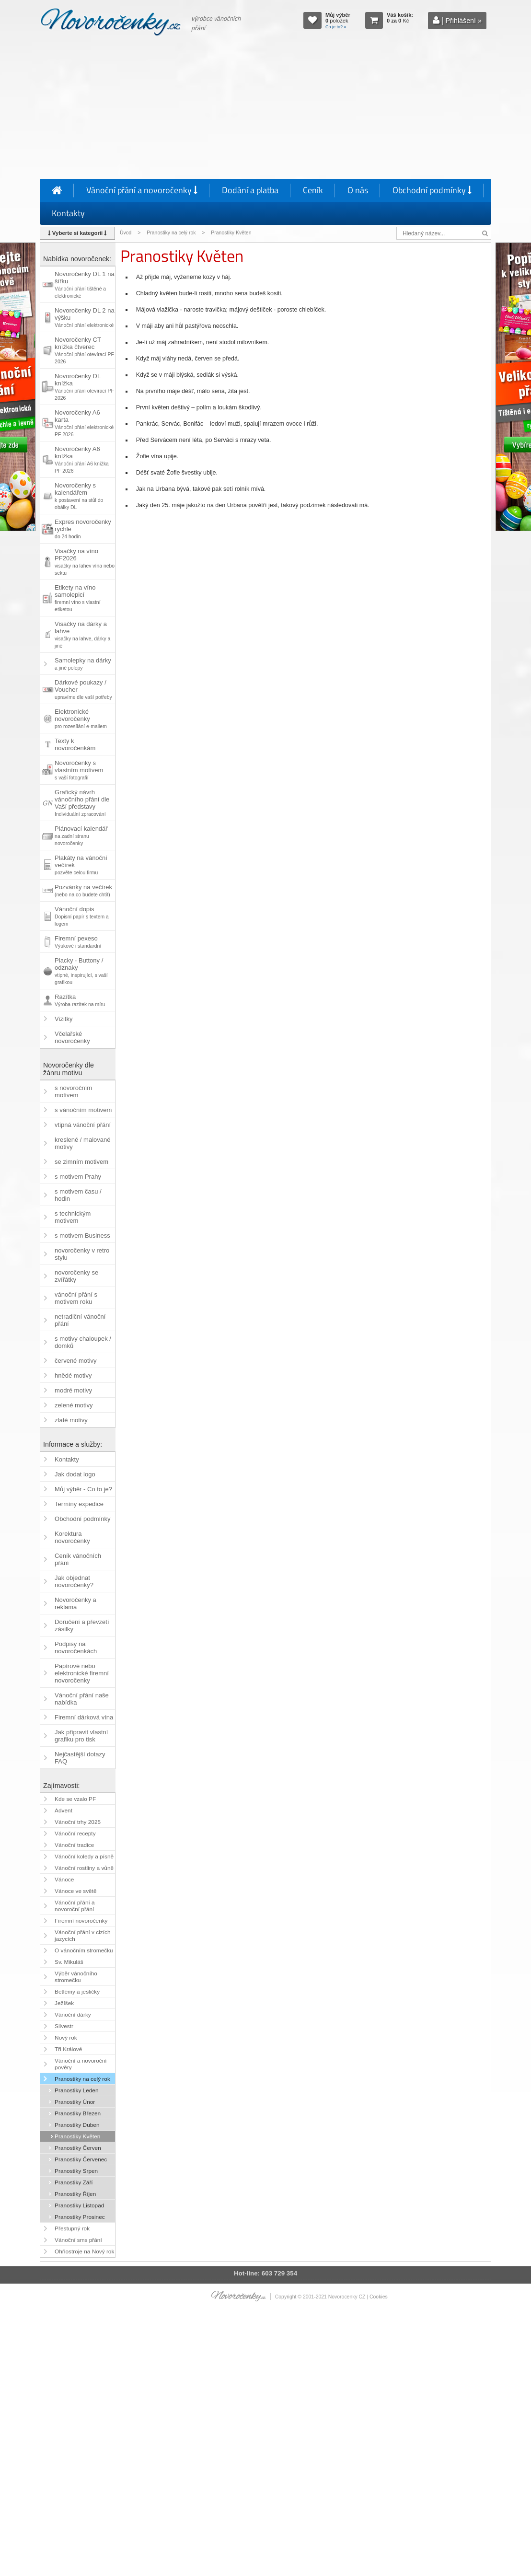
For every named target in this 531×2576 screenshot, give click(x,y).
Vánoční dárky (73, 2014)
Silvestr (64, 2026)
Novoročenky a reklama (75, 1603)
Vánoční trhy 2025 (78, 1822)
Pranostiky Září (74, 2182)
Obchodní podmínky (432, 190)
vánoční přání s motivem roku (76, 1298)
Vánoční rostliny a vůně (84, 1868)
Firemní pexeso (78, 942)
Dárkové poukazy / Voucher (83, 689)
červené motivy (75, 1360)
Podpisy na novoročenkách (76, 1647)
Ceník (313, 190)
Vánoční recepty (75, 1833)
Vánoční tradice (74, 1845)
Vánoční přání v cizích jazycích (82, 1935)
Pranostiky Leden (76, 2090)
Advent (63, 1810)
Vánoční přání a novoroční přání (75, 1906)
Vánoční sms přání (78, 2240)
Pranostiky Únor (75, 2102)
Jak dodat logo (75, 1474)
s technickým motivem (73, 1217)
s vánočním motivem (83, 1110)
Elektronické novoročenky (81, 718)
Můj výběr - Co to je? (83, 1489)
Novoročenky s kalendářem (79, 496)
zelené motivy (73, 1405)
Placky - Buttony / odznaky (81, 971)
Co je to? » (335, 26)
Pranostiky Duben (77, 2125)
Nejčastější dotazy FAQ (80, 1758)
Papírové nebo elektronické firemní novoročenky (82, 1673)
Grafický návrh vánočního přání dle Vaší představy (82, 803)
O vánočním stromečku (84, 1950)
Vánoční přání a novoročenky (141, 190)
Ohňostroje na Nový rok (84, 2251)
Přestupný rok (72, 2228)
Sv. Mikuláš (69, 1962)
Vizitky (63, 1018)
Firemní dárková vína (84, 1717)
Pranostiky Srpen (76, 2171)
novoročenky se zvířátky (76, 1276)
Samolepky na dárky (83, 664)
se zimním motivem (81, 1161)
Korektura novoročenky (72, 1537)
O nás (357, 190)
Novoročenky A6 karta (84, 423)
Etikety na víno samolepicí (77, 598)
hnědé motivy (73, 1375)
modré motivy (73, 1390)
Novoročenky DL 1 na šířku (85, 284)
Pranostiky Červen (78, 2148)
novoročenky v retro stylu (82, 1254)
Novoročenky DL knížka (84, 386)
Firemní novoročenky (81, 1920)
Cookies (378, 2296)
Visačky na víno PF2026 (85, 561)
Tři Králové (68, 2049)
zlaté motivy (71, 1420)
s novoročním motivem (73, 1091)
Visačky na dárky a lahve (82, 634)
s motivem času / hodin (78, 1195)
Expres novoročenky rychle (83, 528)
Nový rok (66, 2037)
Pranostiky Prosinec (80, 2217)
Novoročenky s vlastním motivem (79, 769)
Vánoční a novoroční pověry (81, 2064)
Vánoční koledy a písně (84, 1856)
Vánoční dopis (82, 916)
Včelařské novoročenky (72, 1037)
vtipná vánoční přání (83, 1124)
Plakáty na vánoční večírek (81, 864)
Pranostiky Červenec (81, 2159)
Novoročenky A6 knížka (82, 459)
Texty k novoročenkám (75, 744)
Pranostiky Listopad (79, 2205)
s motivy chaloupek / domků (83, 1342)
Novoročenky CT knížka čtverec (84, 350)
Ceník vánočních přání (78, 1559)
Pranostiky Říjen (75, 2194)
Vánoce (64, 1879)
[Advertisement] (265, 109)
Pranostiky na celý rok (171, 232)
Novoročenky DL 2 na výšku (85, 317)
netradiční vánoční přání (80, 1320)
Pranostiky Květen (77, 2136)
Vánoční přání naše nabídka (82, 1699)
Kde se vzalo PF (75, 1799)
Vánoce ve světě (75, 1891)
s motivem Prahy (78, 1176)
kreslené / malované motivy (82, 1143)
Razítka (80, 1000)
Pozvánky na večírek (83, 890)
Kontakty (68, 213)
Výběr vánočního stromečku (76, 1977)
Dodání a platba (250, 190)
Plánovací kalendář (81, 835)
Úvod (125, 232)
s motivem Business (82, 1235)
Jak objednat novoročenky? (74, 1581)
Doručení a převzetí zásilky (82, 1625)
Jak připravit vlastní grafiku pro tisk (81, 1736)
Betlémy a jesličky (77, 1991)
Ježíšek (64, 2003)
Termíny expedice (79, 1504)
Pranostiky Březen (78, 2113)
